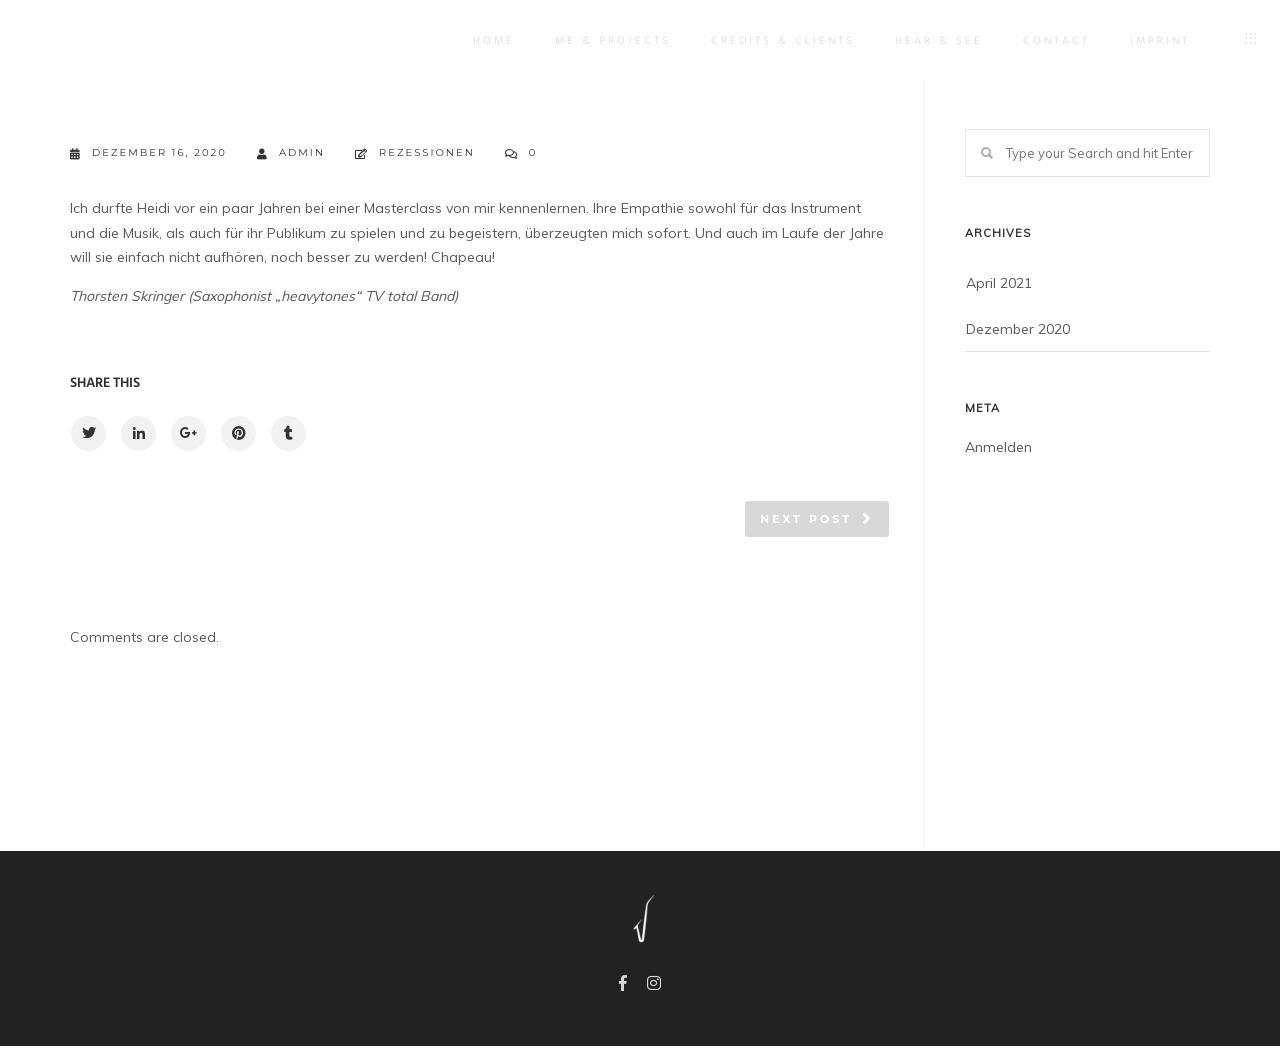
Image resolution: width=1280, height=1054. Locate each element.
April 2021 (999, 283)
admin (291, 153)
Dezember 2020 (1018, 329)
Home (479, 41)
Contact (1041, 41)
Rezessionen (427, 152)
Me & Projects (598, 41)
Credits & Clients (768, 41)
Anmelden (998, 447)
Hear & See (924, 41)
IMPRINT (1145, 41)
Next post (806, 519)
